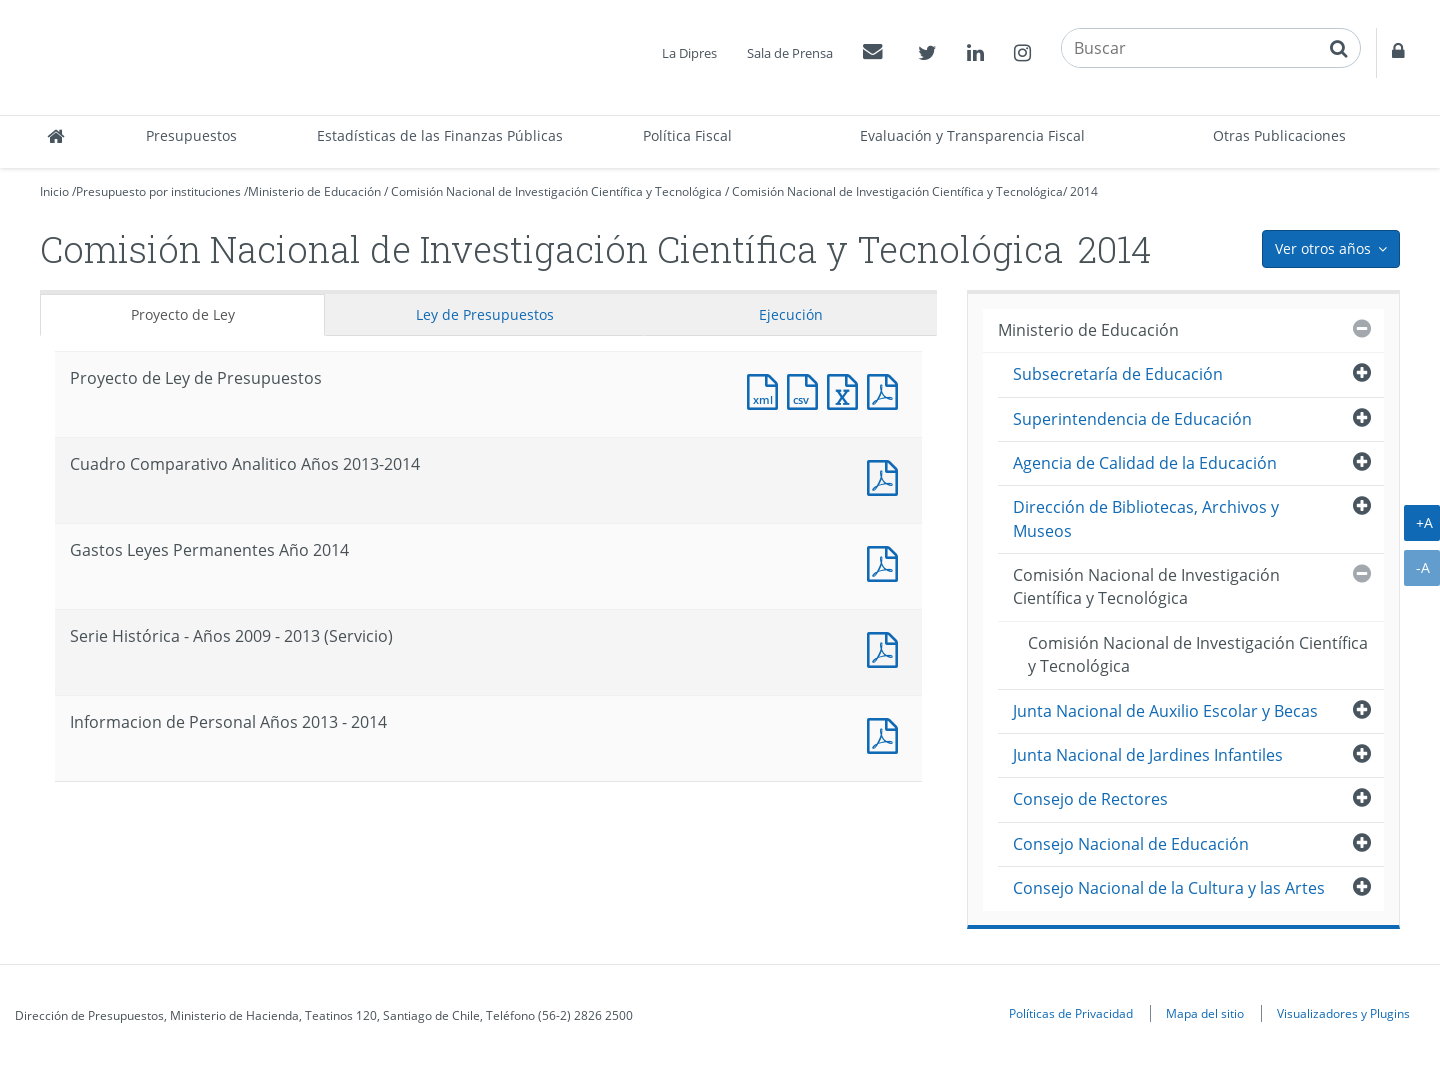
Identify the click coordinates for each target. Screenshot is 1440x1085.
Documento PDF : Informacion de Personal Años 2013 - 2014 (887, 733)
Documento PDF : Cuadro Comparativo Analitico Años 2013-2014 (887, 475)
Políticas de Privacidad (1071, 1013)
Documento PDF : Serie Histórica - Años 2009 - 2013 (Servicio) (887, 647)
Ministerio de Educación (314, 191)
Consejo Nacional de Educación (1131, 844)
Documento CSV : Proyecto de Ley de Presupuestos (807, 389)
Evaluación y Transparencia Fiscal (972, 135)
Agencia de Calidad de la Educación (1145, 463)
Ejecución (791, 314)
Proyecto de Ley (183, 314)
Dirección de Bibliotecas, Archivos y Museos (1146, 518)
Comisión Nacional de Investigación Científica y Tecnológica (556, 191)
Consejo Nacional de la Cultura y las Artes (1169, 888)
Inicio (54, 191)
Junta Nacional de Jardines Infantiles (1148, 755)
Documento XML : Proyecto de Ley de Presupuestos (767, 389)
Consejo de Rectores (1090, 799)
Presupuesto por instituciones (158, 191)
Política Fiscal (687, 135)
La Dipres (689, 53)
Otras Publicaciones (1279, 135)
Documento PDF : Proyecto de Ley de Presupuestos (887, 389)
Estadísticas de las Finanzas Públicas (440, 135)
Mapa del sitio (1205, 1013)
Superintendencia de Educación (1132, 419)
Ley (485, 314)
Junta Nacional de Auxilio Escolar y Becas (1165, 711)
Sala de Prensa (790, 53)
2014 (1084, 191)
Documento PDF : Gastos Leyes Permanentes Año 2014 (887, 561)
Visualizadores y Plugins (1343, 1013)
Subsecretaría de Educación (1118, 374)
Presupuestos (191, 135)
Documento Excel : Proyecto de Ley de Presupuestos (847, 389)
